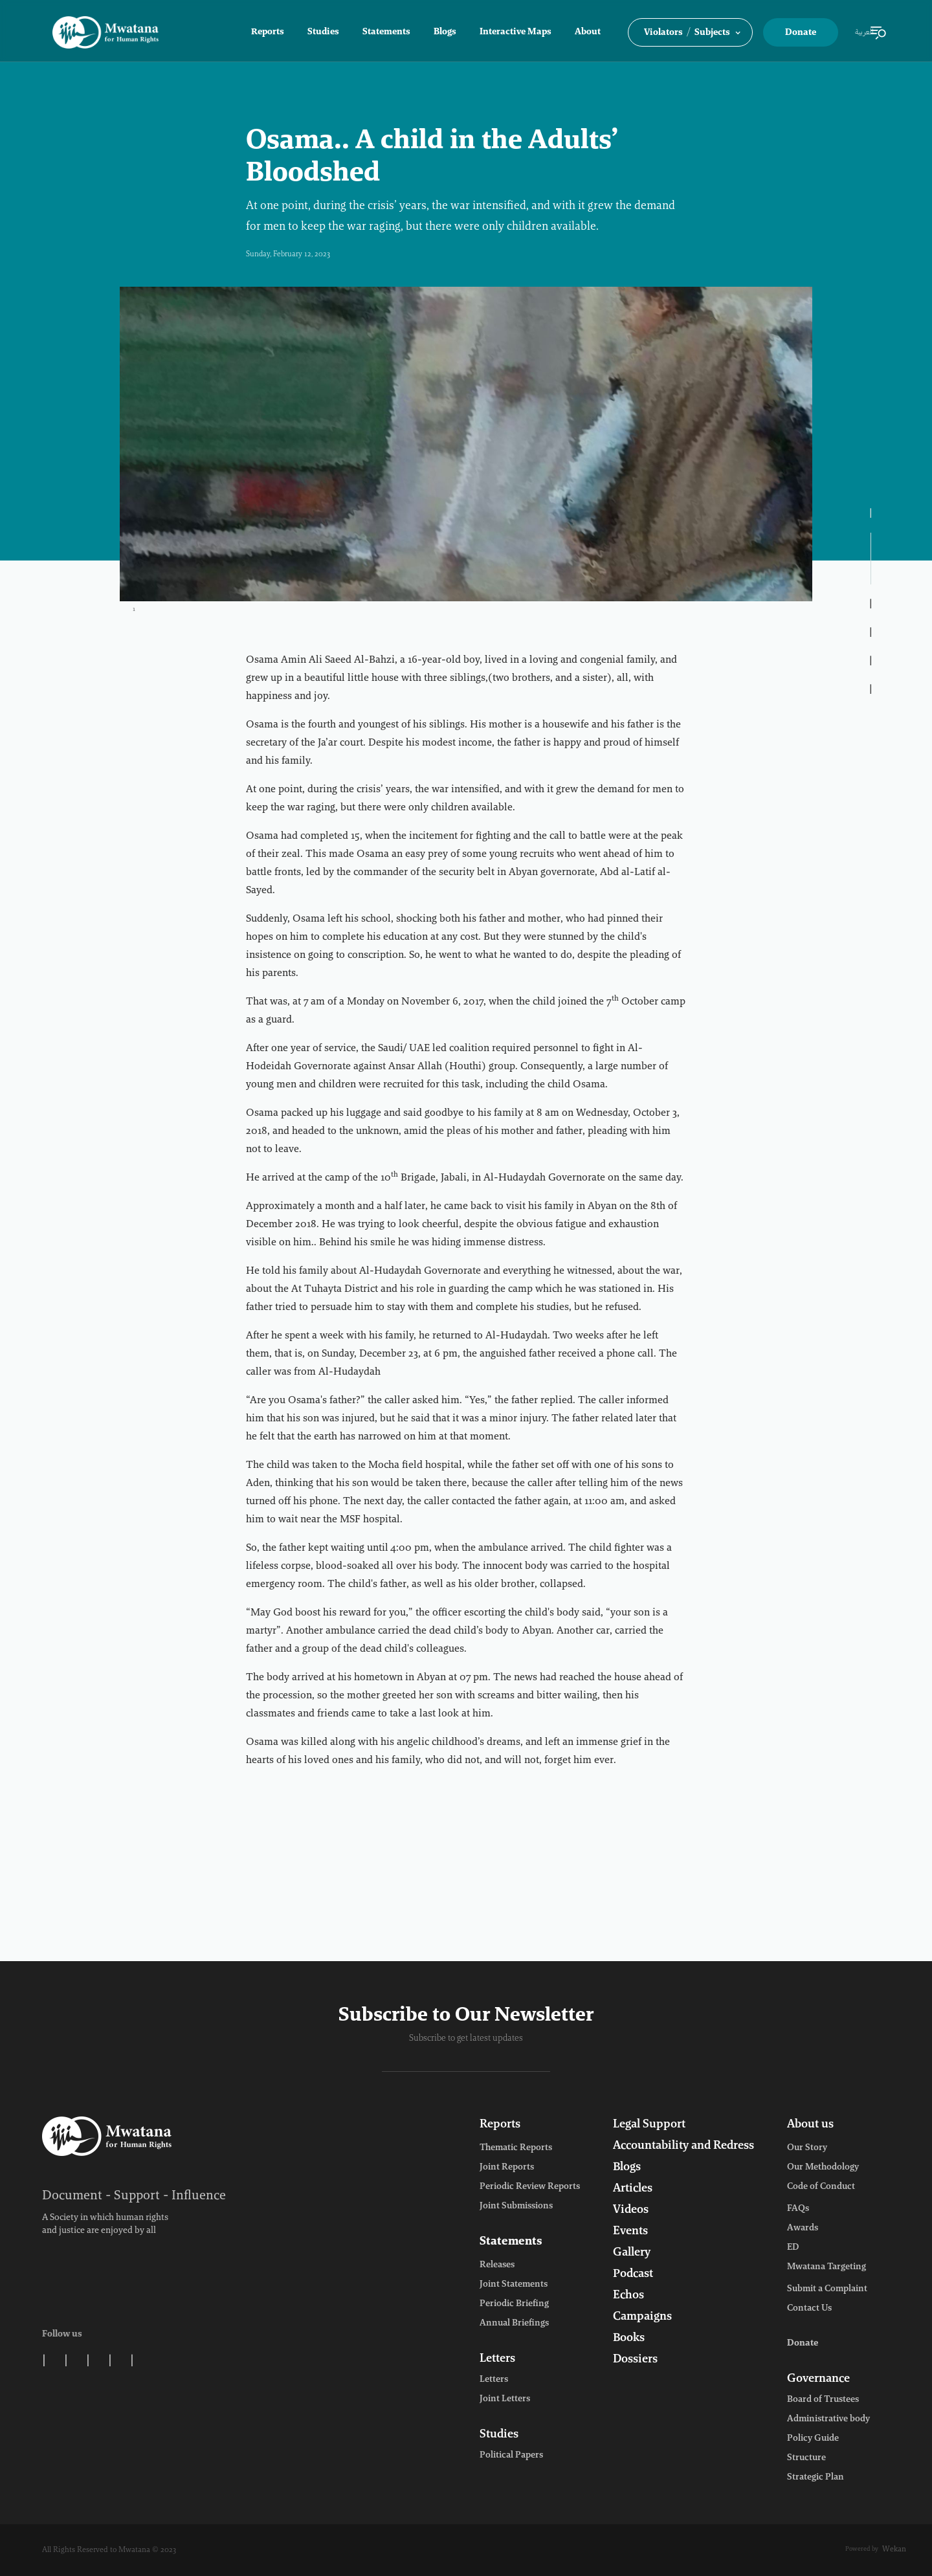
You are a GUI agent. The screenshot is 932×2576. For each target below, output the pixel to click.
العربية (864, 32)
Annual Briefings (514, 2323)
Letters (497, 2359)
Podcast (633, 2274)
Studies (323, 32)
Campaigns (642, 2317)
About (588, 32)
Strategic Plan (815, 2477)
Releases (497, 2265)
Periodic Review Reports (530, 2187)
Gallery (631, 2253)
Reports (267, 32)
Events (630, 2231)
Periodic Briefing (514, 2304)
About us (810, 2125)
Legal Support (649, 2125)
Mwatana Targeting (826, 2267)
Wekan (894, 2549)
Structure (806, 2458)
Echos (628, 2296)
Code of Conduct (821, 2187)
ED (793, 2247)
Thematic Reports (516, 2148)
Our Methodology (823, 2167)
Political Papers (511, 2455)
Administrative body (828, 2419)
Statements (386, 32)
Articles (632, 2189)
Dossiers (635, 2360)
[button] (690, 32)
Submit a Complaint (827, 2289)
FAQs (798, 2209)
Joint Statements (514, 2284)
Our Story (807, 2148)
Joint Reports (507, 2167)
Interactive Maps (515, 32)
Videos (631, 2210)
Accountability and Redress (683, 2146)
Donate (800, 33)
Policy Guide (813, 2438)
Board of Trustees (823, 2399)
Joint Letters (505, 2399)
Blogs (445, 32)
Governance (818, 2379)
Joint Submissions (516, 2206)
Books (629, 2338)
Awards (802, 2228)
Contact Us (809, 2308)
